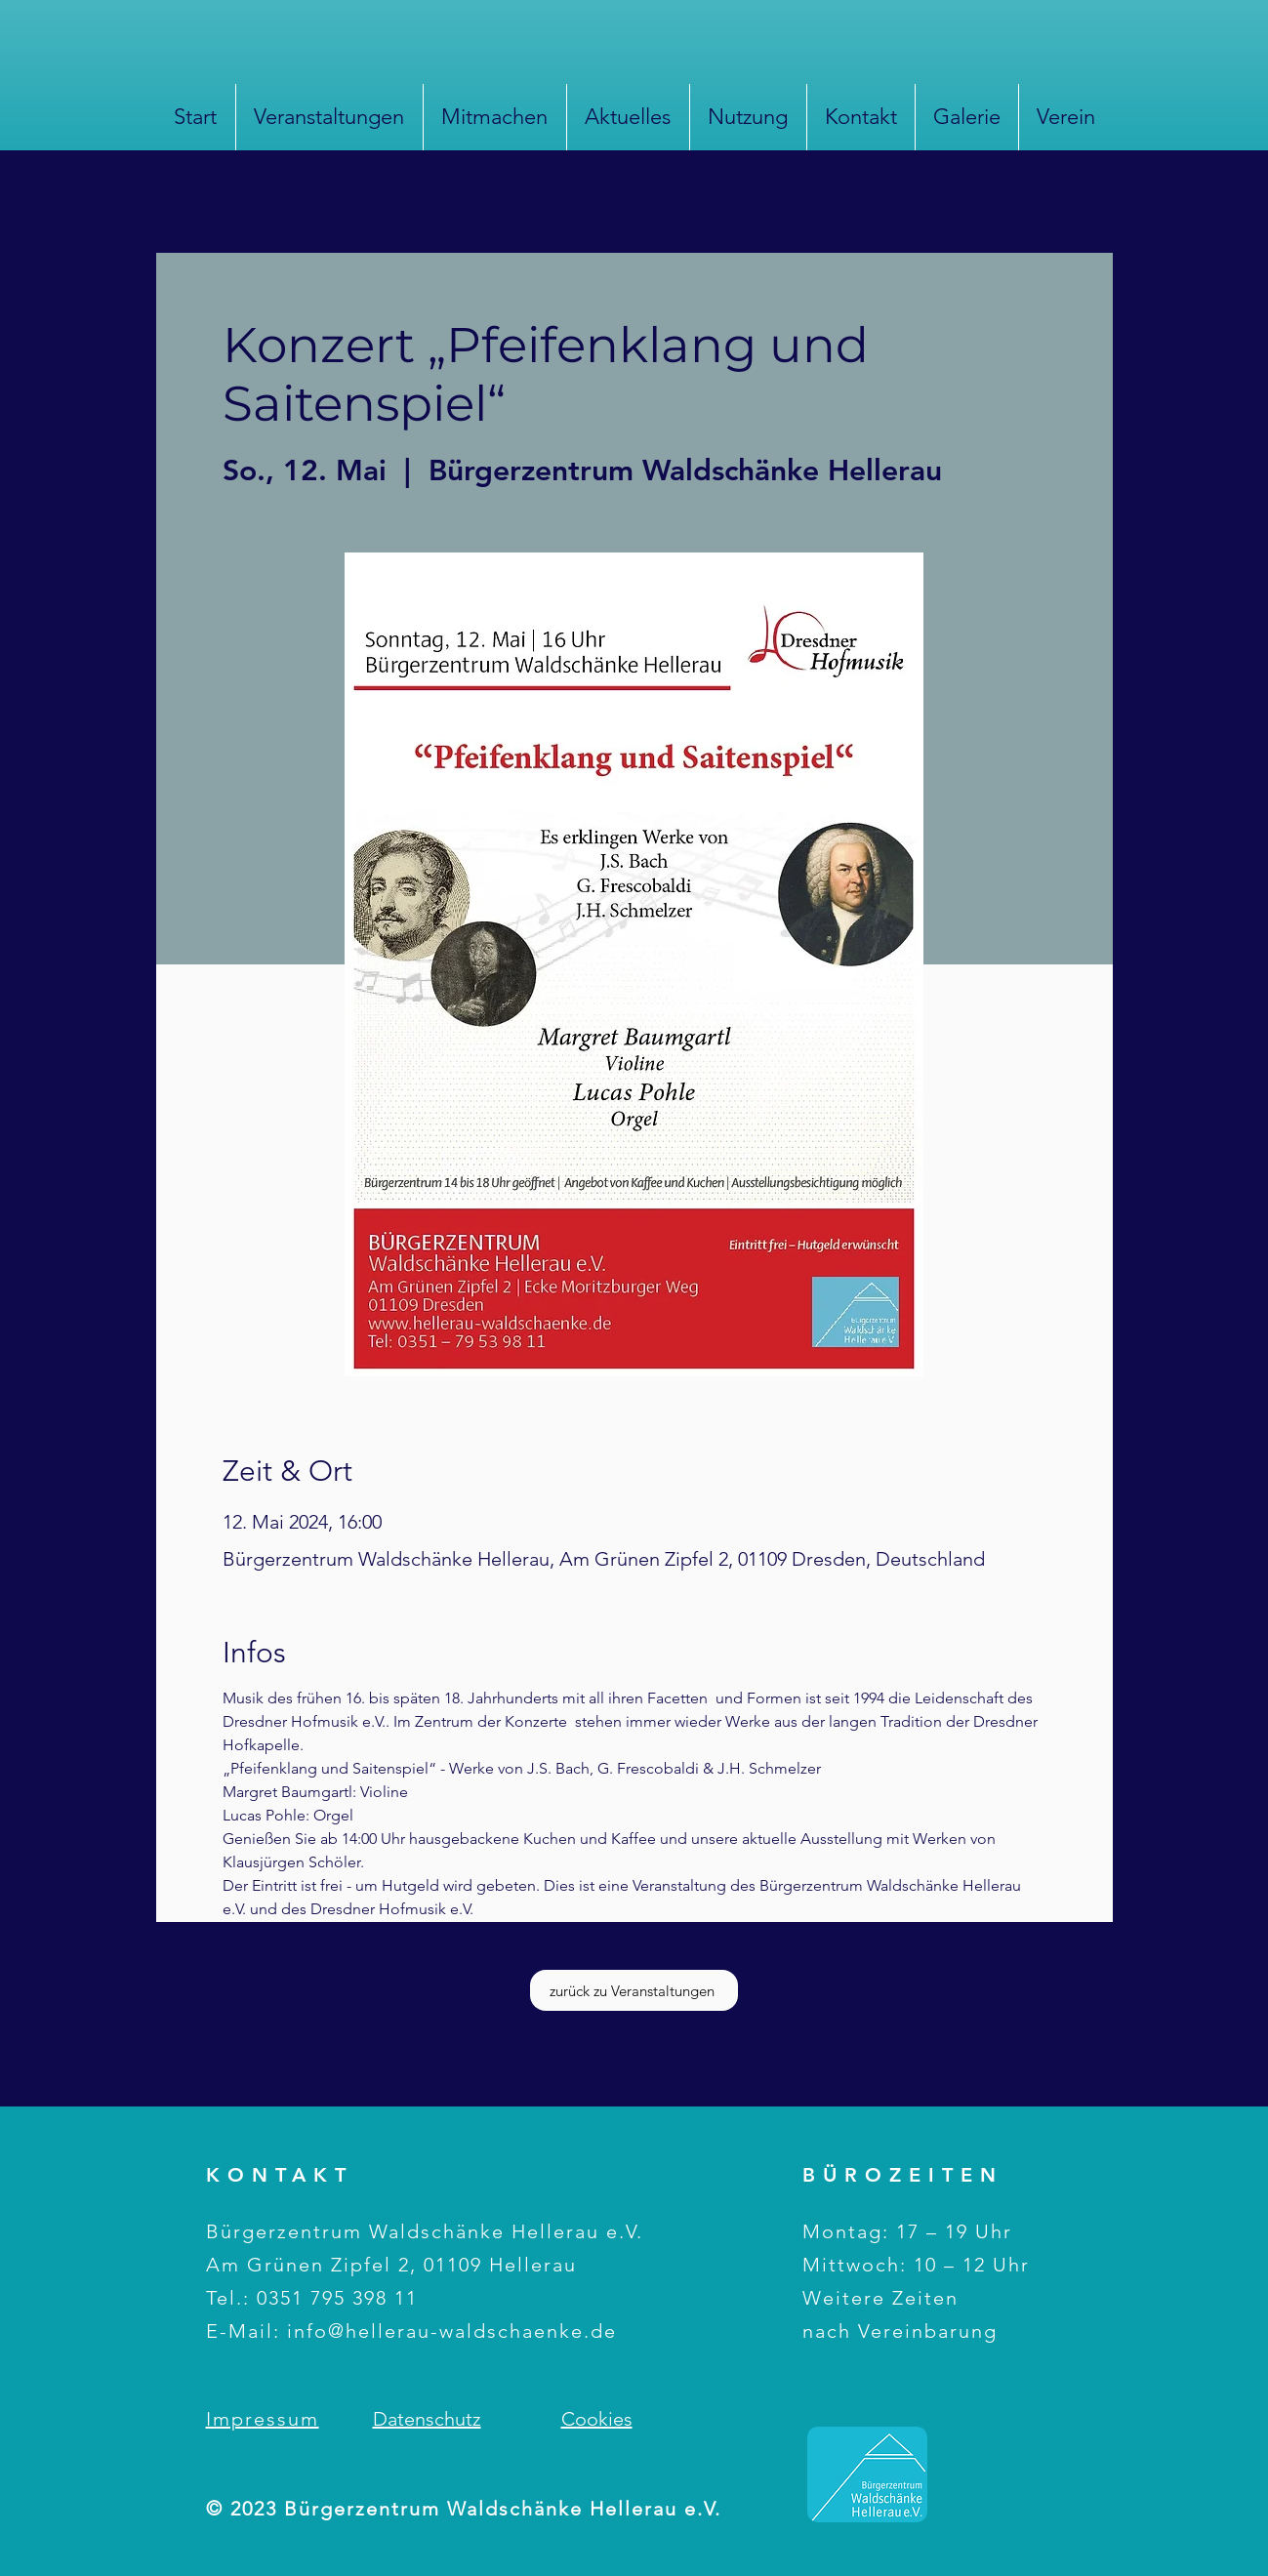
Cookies (597, 2419)
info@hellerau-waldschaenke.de (452, 2331)
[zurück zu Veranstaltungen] (634, 1990)
